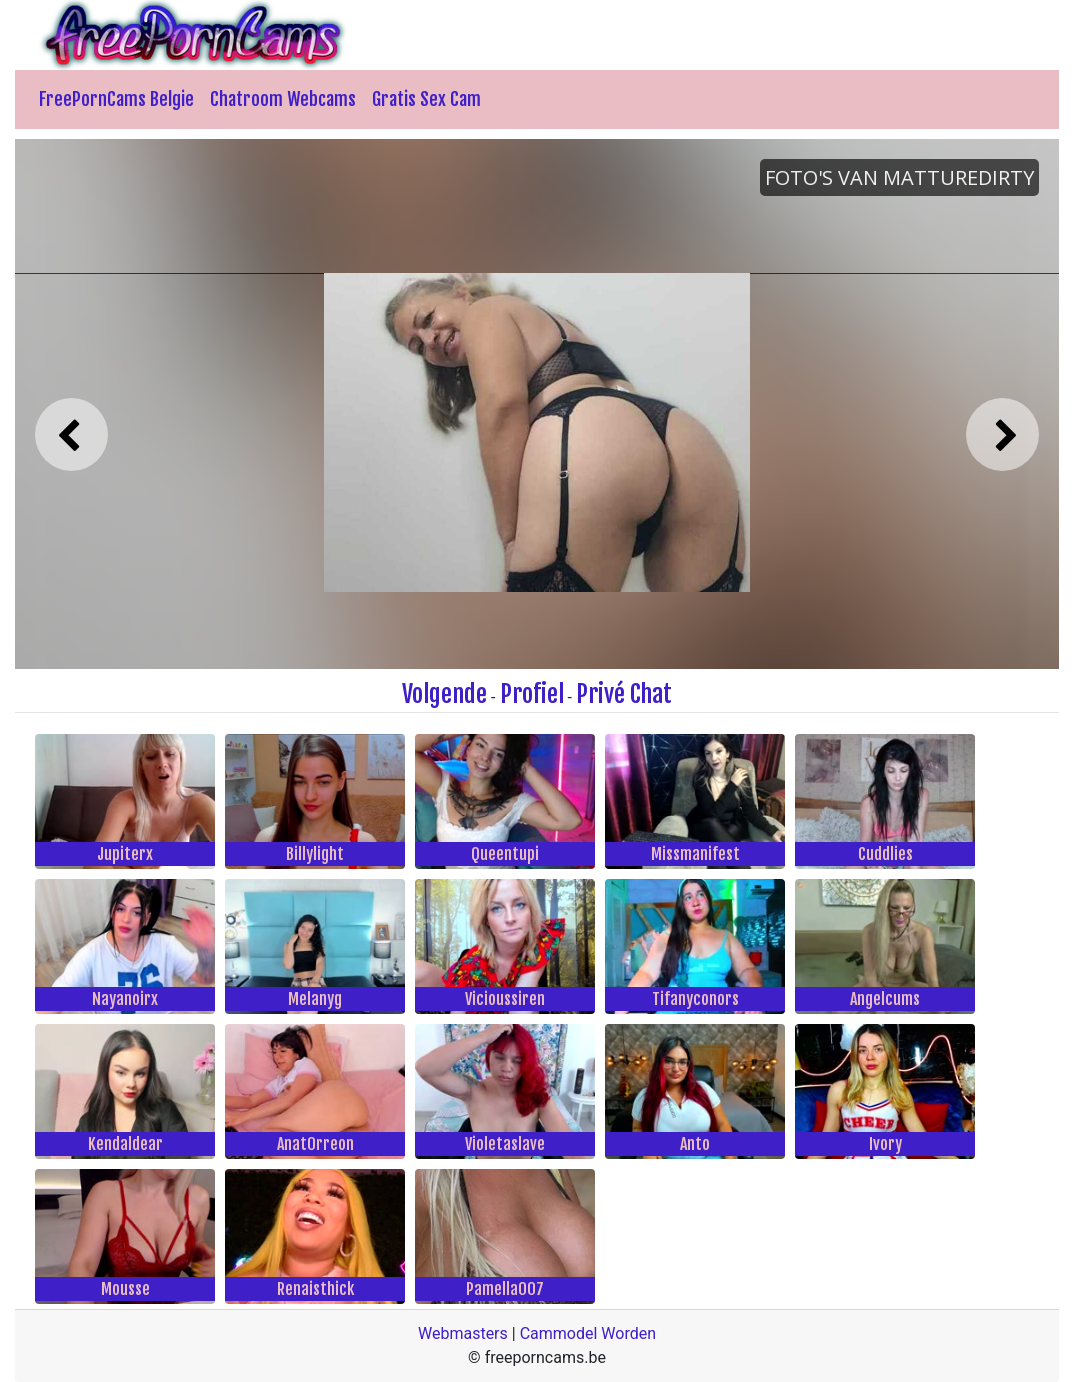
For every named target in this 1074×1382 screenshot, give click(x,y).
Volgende (444, 694)
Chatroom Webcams (283, 99)
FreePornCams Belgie (116, 99)
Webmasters (463, 1333)
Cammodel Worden (588, 1333)
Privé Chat (624, 694)
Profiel (532, 694)
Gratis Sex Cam (426, 99)
